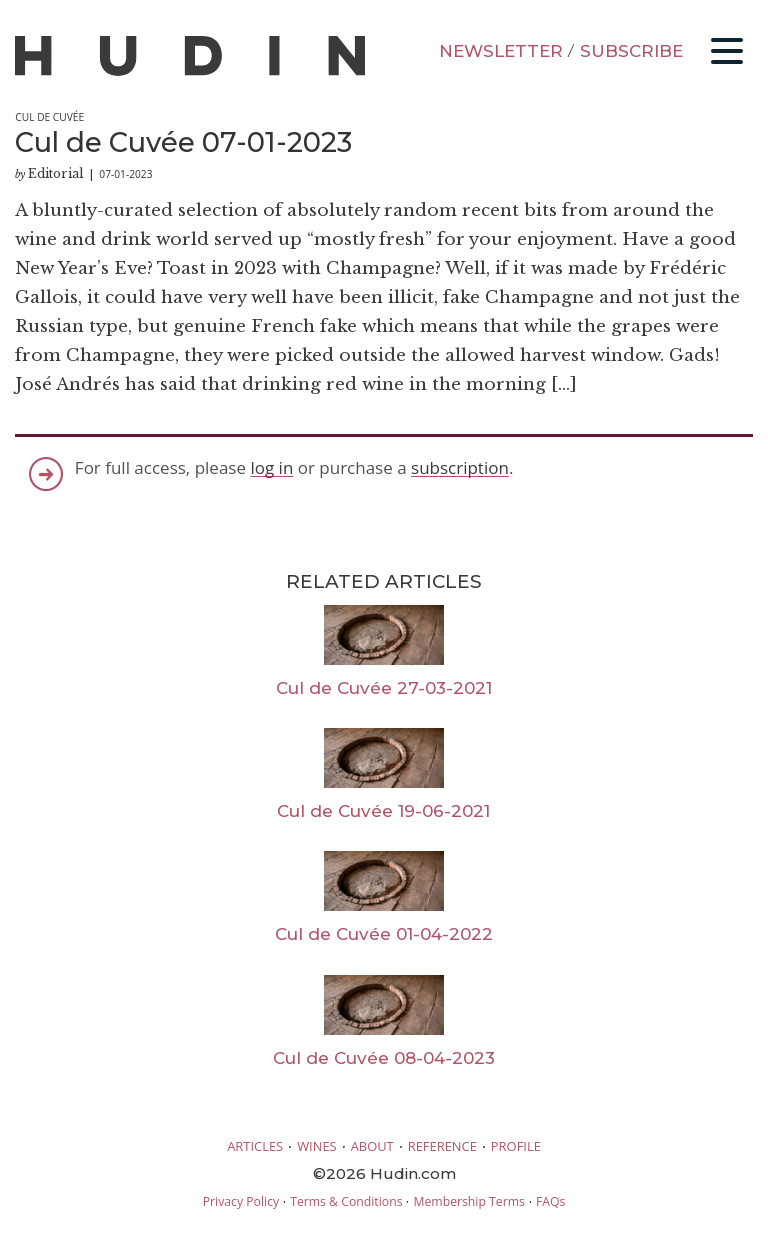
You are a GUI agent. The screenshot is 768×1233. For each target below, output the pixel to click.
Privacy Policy (241, 1201)
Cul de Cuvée (49, 117)
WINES (317, 1146)
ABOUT (372, 1146)
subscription (460, 467)
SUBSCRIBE (631, 51)
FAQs (550, 1201)
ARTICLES (255, 1146)
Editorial (56, 173)
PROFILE (516, 1146)
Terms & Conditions (346, 1201)
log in (271, 467)
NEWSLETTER (501, 51)
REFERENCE (442, 1146)
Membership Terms (468, 1201)
